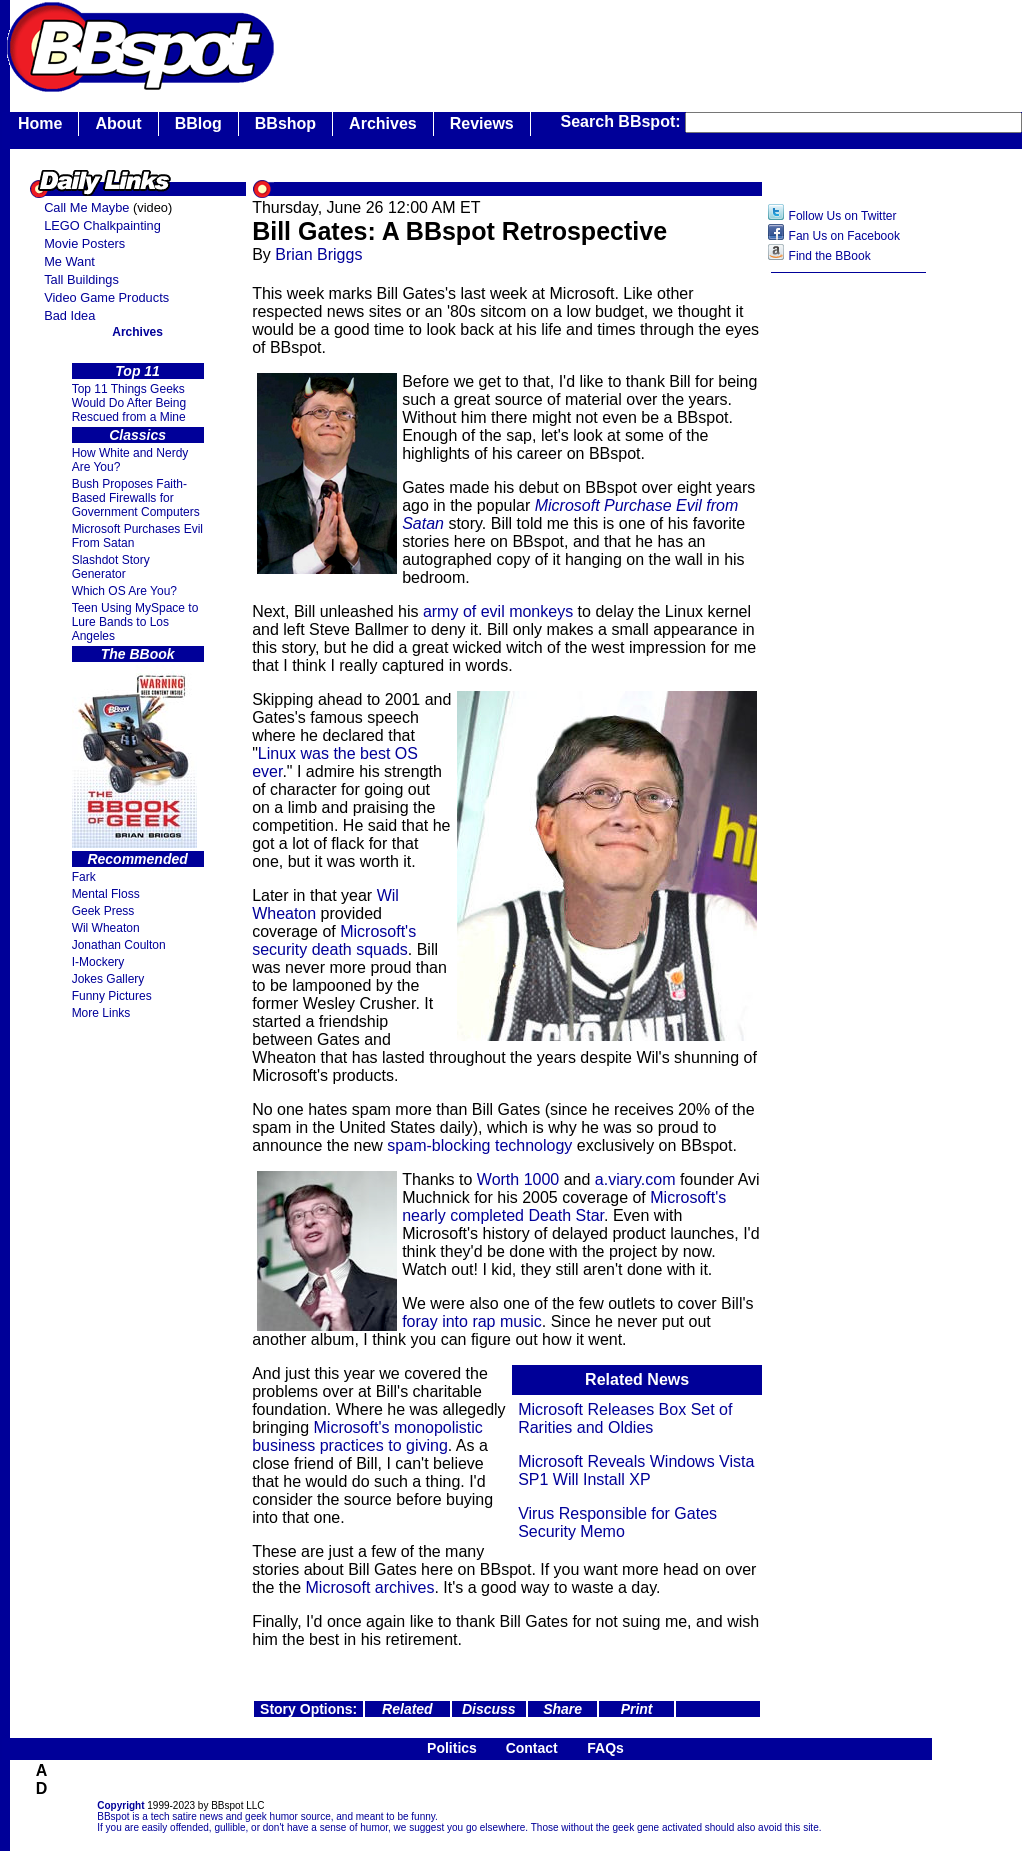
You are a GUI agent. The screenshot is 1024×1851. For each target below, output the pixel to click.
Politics (452, 1748)
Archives (383, 123)
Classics (137, 435)
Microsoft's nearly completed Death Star (564, 1206)
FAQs (605, 1748)
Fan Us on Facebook (844, 236)
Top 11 (137, 371)
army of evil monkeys (498, 611)
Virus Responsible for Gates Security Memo (617, 1522)
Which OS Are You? (124, 591)
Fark (84, 877)
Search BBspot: (623, 121)
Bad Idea (69, 315)
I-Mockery (98, 962)
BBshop (285, 123)
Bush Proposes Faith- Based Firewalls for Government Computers (136, 498)
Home (40, 123)
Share (562, 1709)
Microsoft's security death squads (334, 940)
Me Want (69, 261)
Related (407, 1709)
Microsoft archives (370, 1587)
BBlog (198, 123)
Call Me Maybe (86, 207)
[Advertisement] (849, 599)
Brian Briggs (318, 254)
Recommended (137, 859)
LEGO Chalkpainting (102, 225)
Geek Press (103, 911)
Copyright (120, 1805)
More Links (101, 1013)
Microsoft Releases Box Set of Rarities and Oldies (625, 1418)
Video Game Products (106, 297)
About (118, 123)
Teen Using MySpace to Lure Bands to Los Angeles (135, 622)
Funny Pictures (112, 996)
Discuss (489, 1709)
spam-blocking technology (479, 1145)
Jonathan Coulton (119, 945)
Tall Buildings (81, 279)
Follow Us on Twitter (843, 216)
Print (637, 1709)
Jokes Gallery (108, 979)
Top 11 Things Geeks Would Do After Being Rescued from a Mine (129, 403)
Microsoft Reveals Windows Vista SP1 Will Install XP (636, 1470)
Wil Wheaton (106, 928)
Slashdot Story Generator (111, 567)
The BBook (138, 654)
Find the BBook (830, 256)
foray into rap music (472, 1321)
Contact (532, 1748)
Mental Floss (106, 894)
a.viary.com (635, 1179)
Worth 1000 (518, 1179)
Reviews (482, 123)
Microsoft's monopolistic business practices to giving (367, 1436)
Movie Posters (84, 243)
